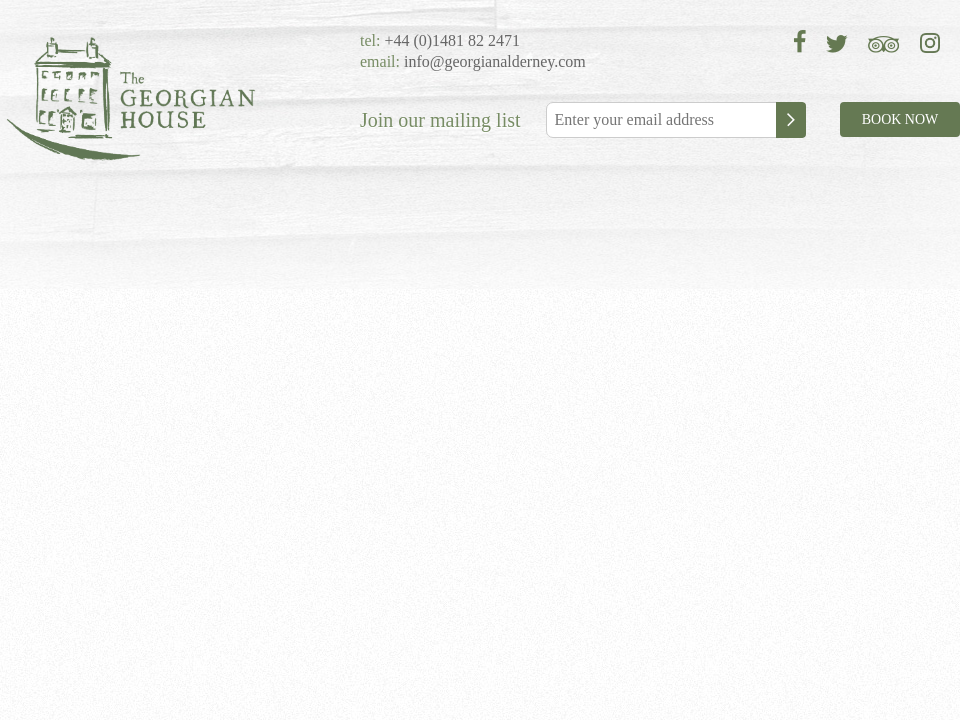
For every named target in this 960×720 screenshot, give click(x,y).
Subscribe (791, 120)
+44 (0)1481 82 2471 (450, 40)
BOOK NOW (900, 119)
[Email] (675, 120)
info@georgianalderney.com (495, 61)
